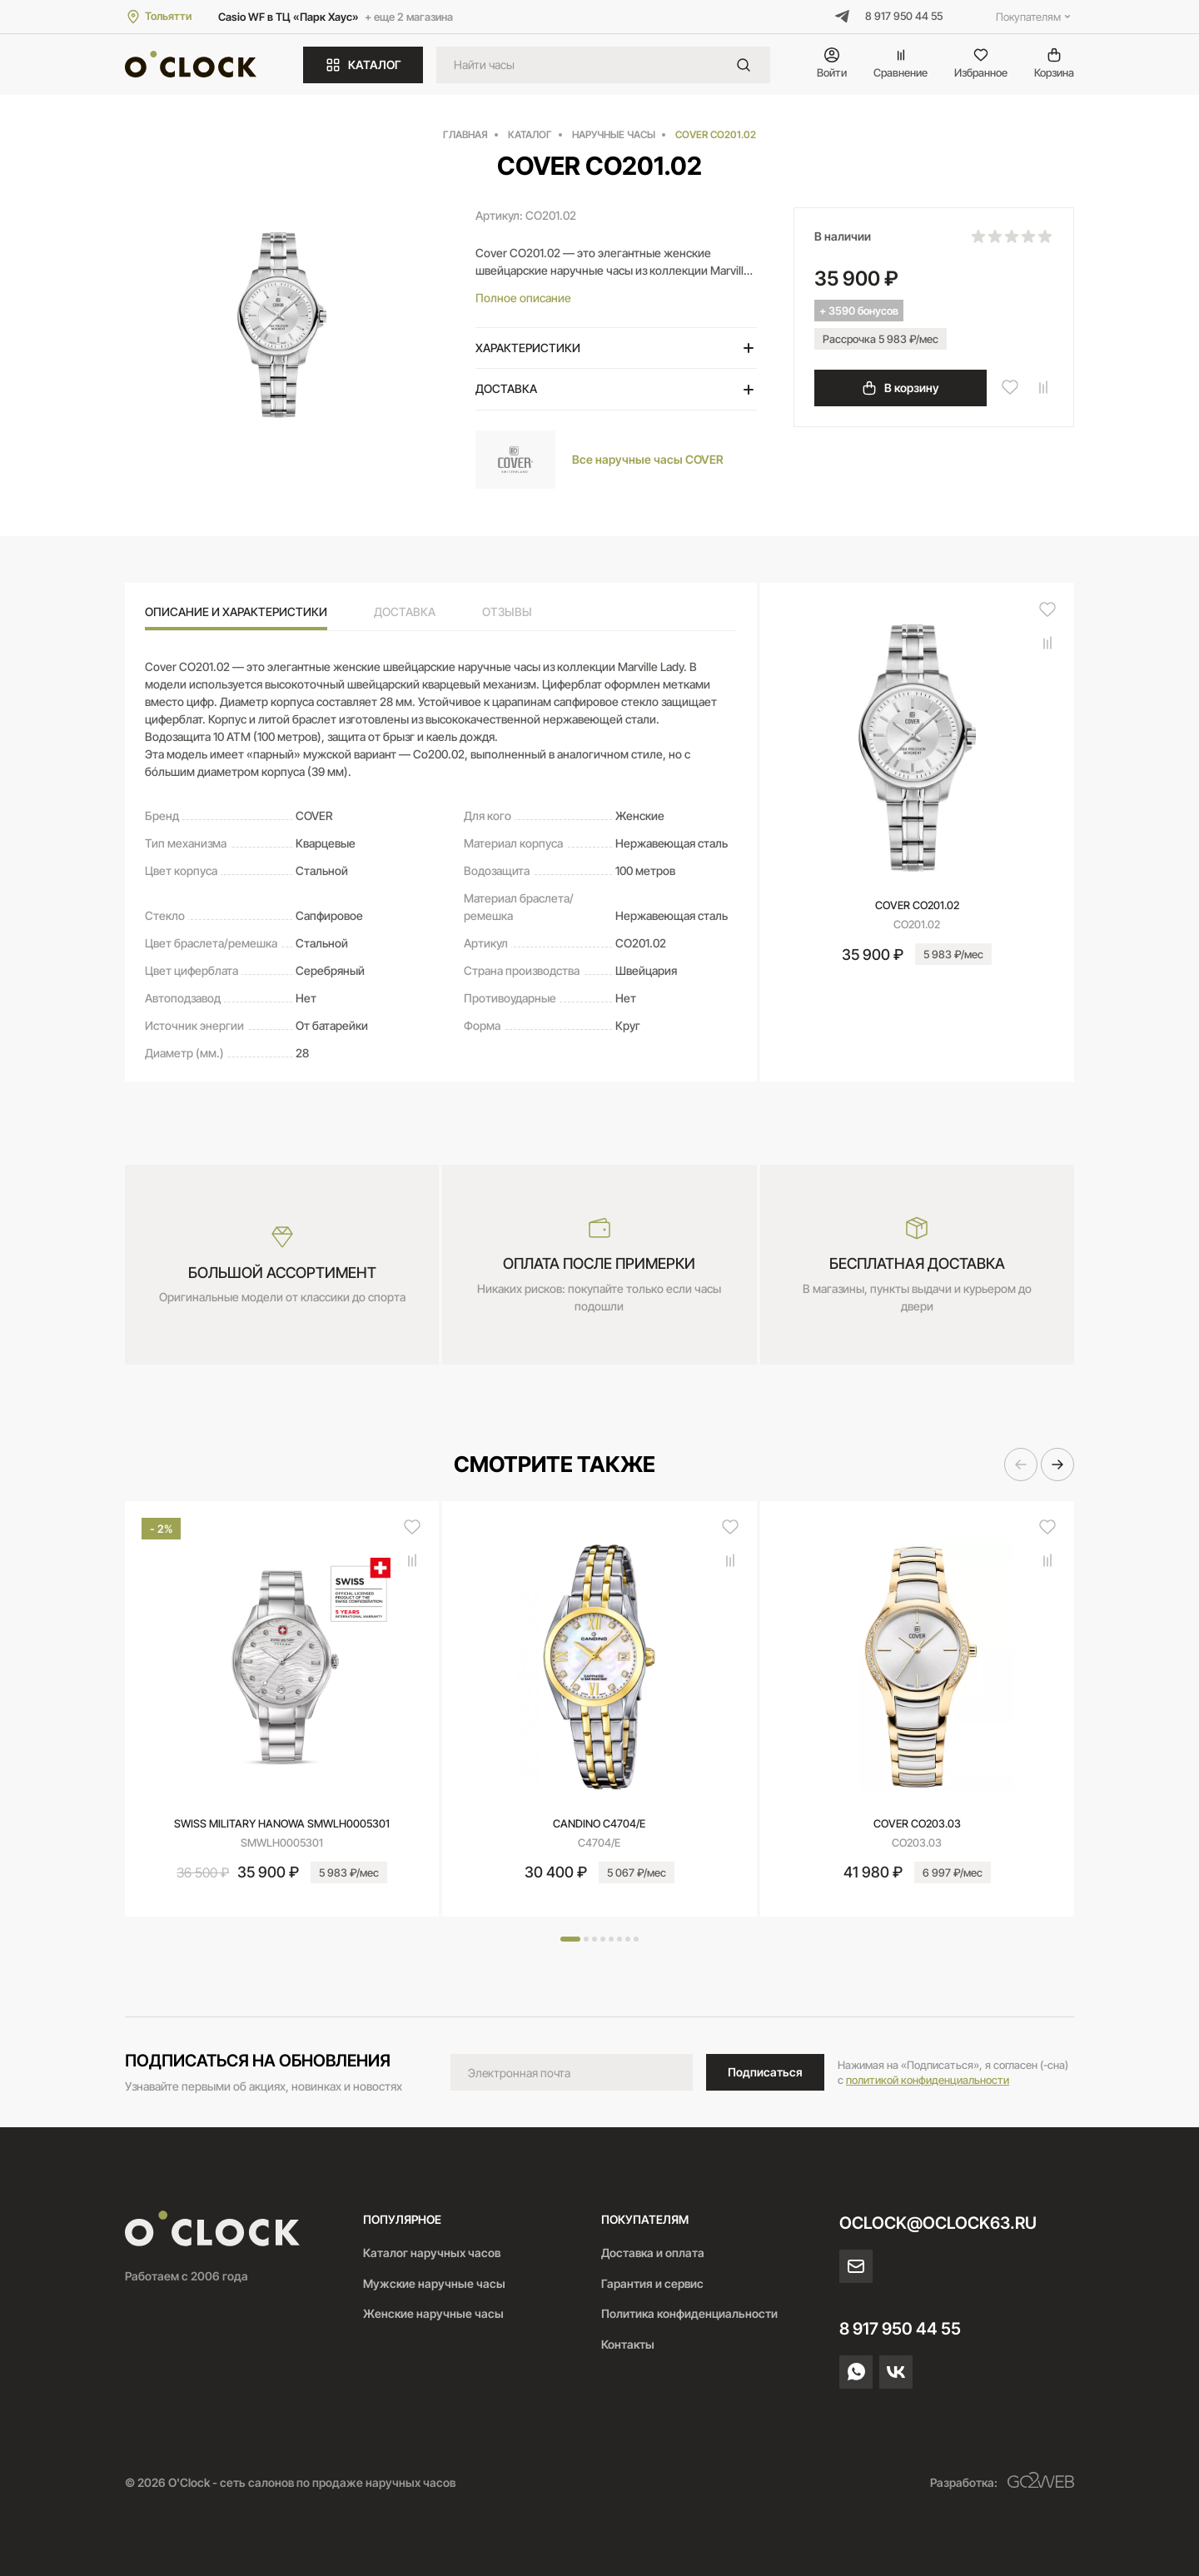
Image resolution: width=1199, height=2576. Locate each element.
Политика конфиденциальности (689, 2313)
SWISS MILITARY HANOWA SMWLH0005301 (282, 1823)
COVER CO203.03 (917, 1823)
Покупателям (1035, 16)
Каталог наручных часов (431, 2252)
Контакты (627, 2344)
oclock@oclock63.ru (938, 2223)
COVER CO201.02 (917, 905)
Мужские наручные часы (434, 2283)
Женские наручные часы (433, 2313)
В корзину (900, 388)
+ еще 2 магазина (409, 16)
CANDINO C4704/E (599, 1823)
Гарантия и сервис (652, 2283)
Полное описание (523, 298)
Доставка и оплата (652, 2252)
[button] (1020, 1464)
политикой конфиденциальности (927, 2079)
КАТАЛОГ (363, 65)
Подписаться (765, 2072)
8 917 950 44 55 (904, 15)
